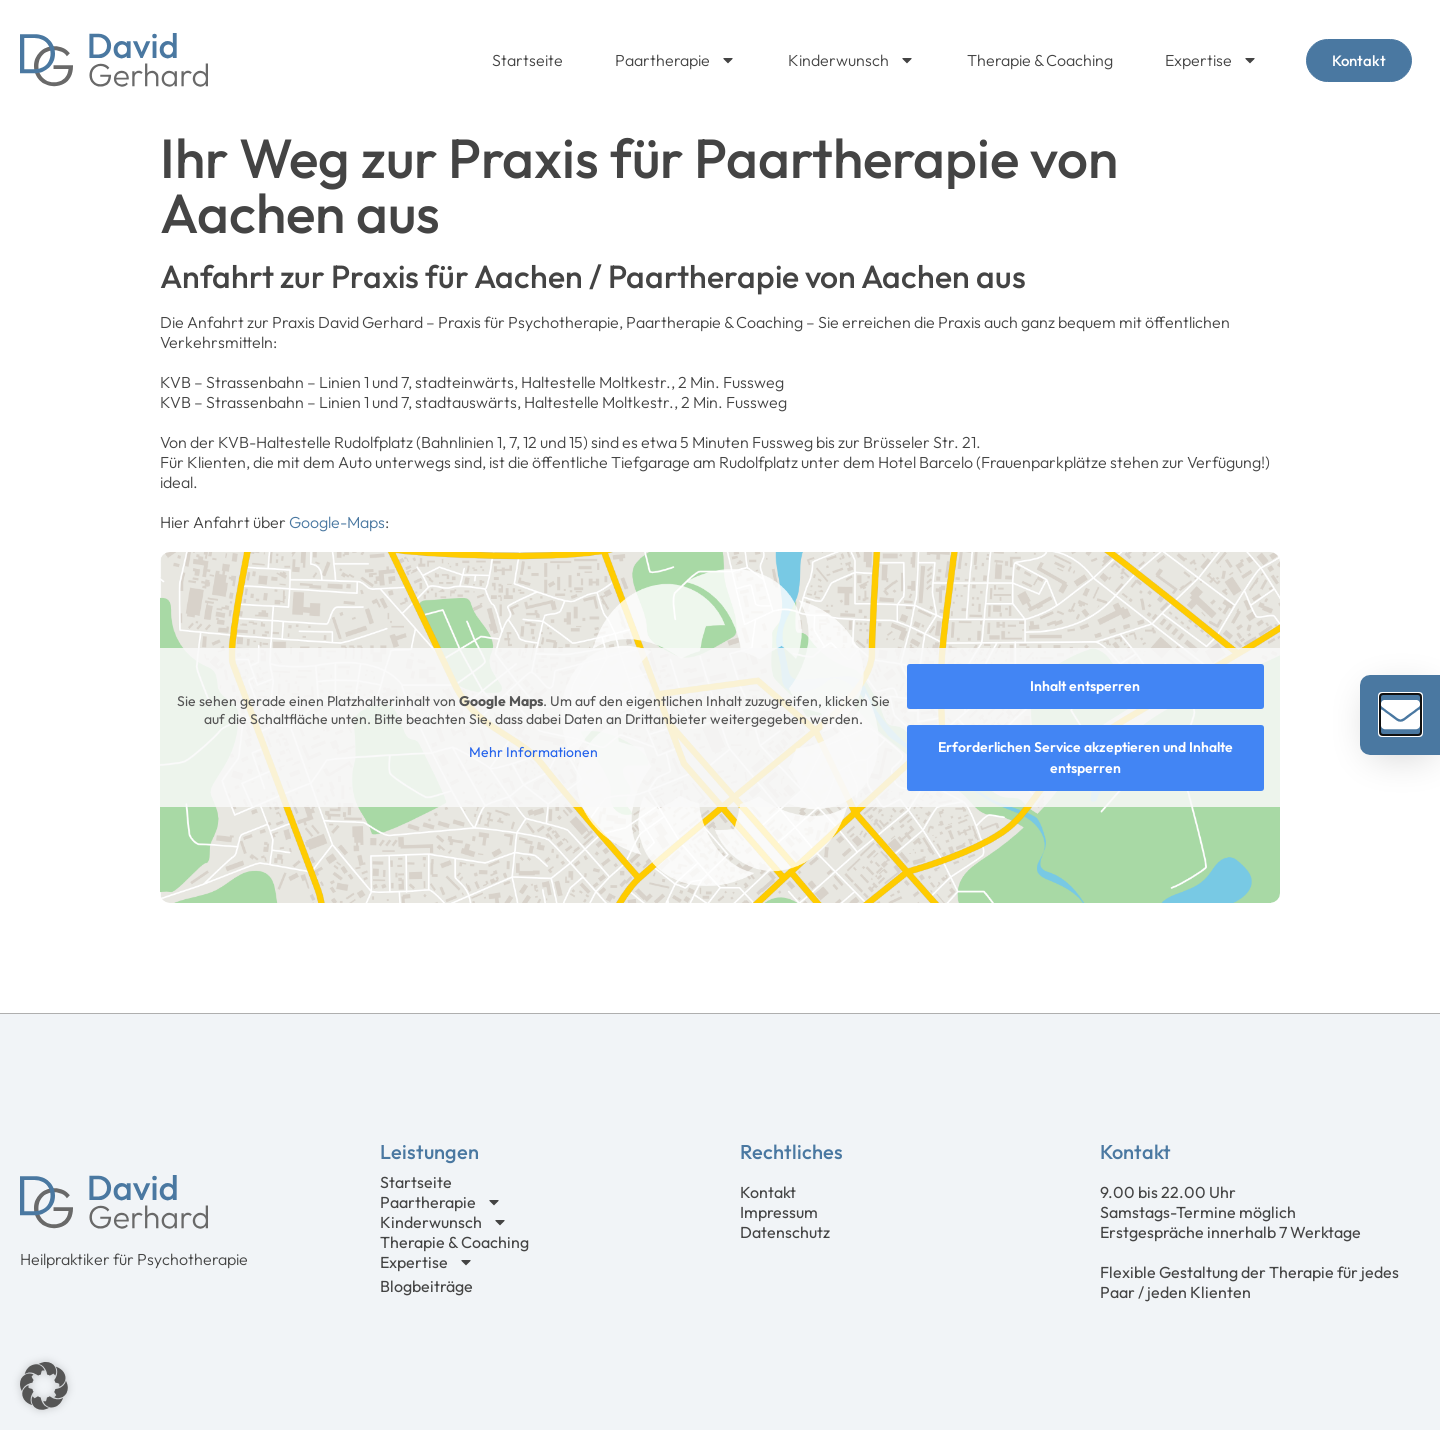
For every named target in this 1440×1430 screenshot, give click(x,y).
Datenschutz (785, 1232)
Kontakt (768, 1192)
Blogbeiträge (426, 1286)
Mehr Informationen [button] (533, 752)
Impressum (779, 1212)
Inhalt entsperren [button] (1085, 686)
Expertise (1211, 60)
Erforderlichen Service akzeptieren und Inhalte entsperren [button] (1085, 757)
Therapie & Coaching (1040, 60)
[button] (44, 1386)
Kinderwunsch (851, 60)
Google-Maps (337, 522)
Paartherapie (675, 60)
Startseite (527, 60)
